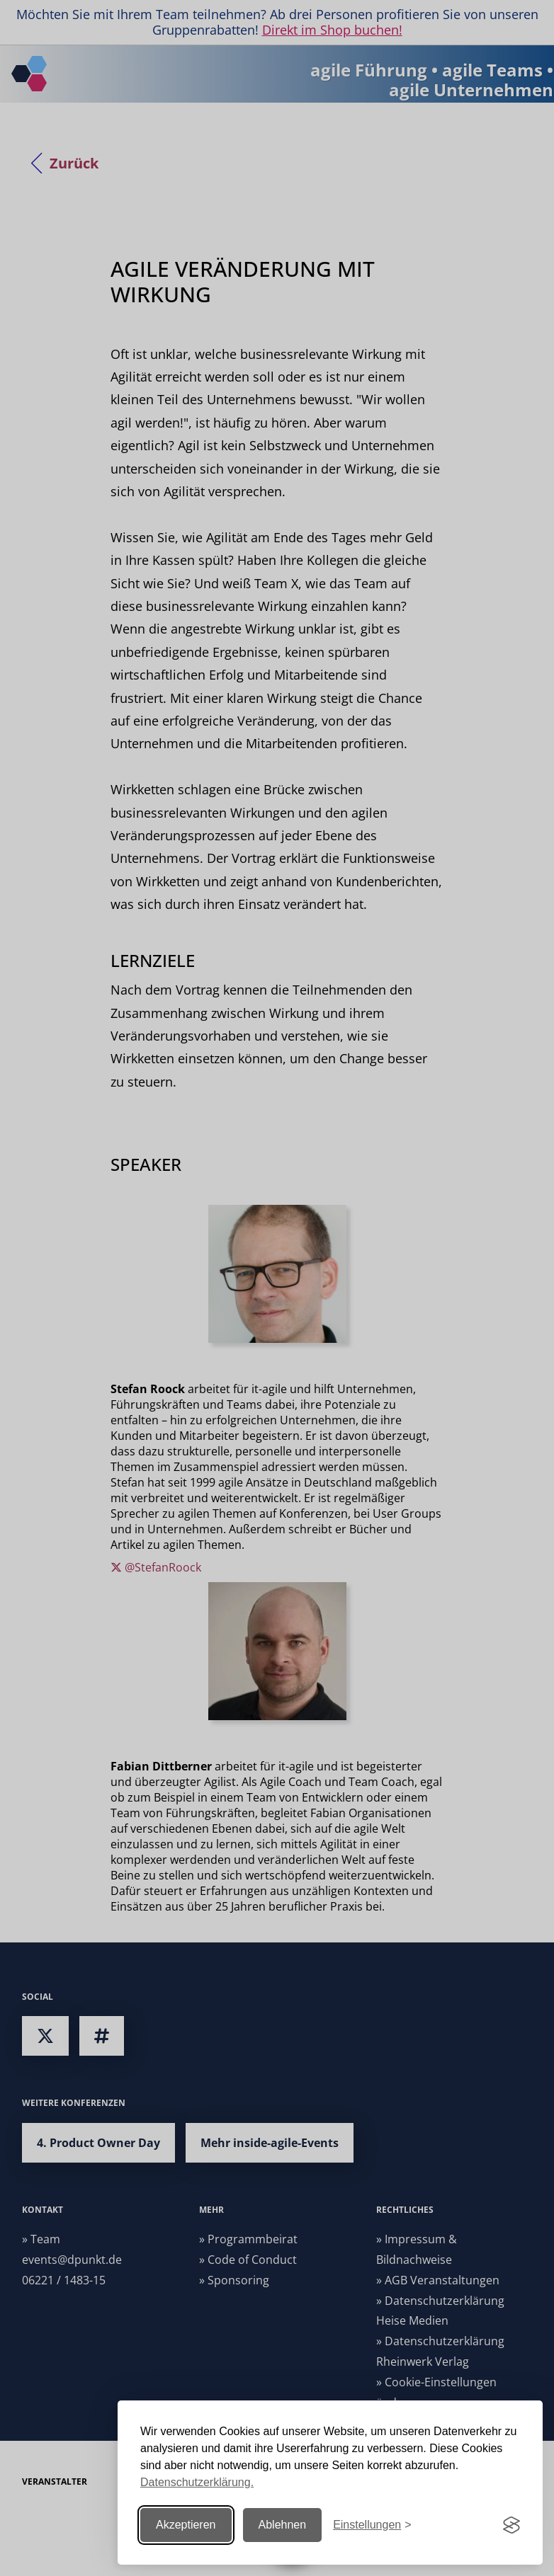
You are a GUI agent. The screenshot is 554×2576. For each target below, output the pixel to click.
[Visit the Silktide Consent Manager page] (511, 2525)
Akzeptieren (186, 2525)
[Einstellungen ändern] (372, 2525)
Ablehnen (283, 2525)
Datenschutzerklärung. (197, 2482)
